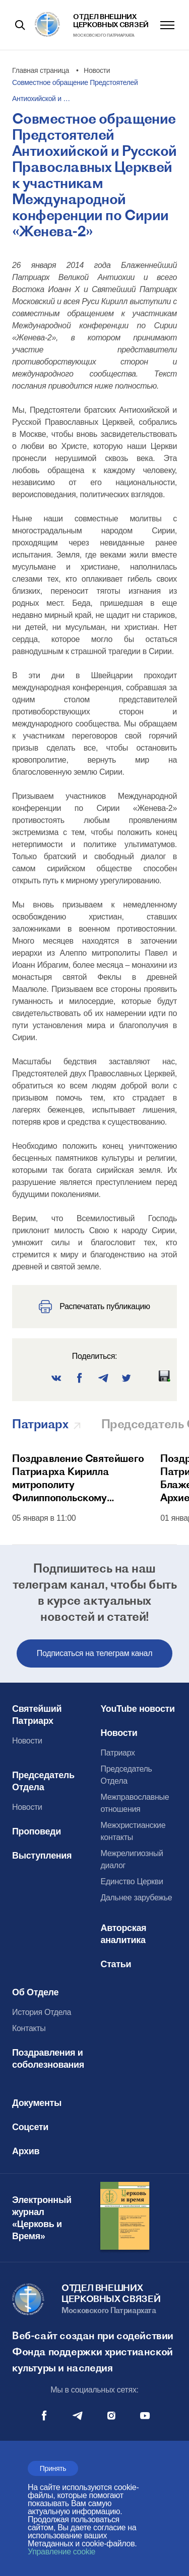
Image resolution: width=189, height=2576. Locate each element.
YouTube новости (138, 1709)
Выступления (42, 1856)
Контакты (29, 2028)
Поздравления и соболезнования (48, 2059)
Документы (36, 2103)
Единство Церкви (132, 1881)
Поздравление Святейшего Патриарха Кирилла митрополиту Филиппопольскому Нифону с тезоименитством (78, 1478)
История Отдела (41, 2012)
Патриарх (118, 1753)
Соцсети (30, 2127)
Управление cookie (61, 2551)
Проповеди (36, 1831)
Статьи (116, 1964)
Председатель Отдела (43, 1781)
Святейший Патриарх (36, 1715)
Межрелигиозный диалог (132, 1859)
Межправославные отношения (135, 1803)
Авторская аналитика (124, 1934)
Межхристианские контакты (133, 1831)
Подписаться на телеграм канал (94, 1653)
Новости (27, 1740)
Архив (25, 2151)
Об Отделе (35, 1992)
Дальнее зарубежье (136, 1897)
